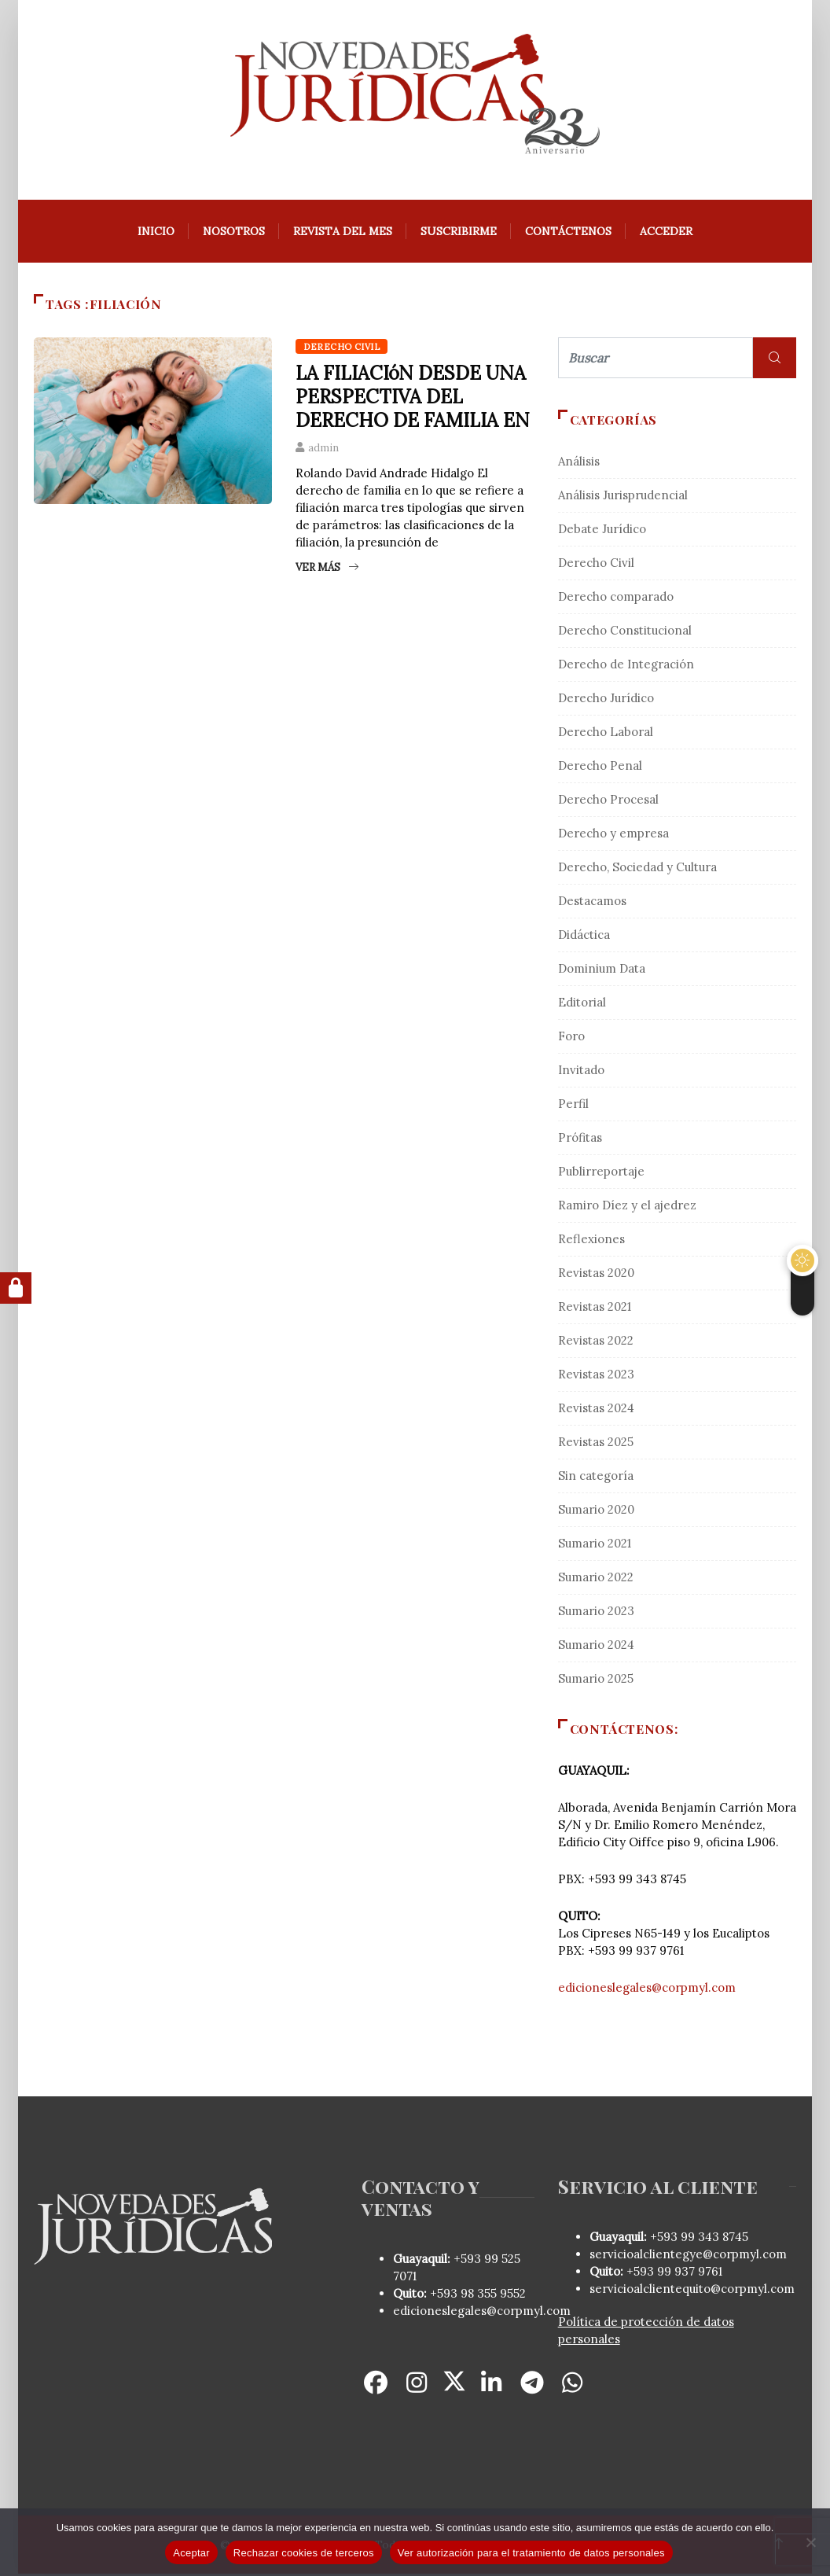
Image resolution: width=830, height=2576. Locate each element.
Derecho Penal (600, 767)
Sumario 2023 (596, 1613)
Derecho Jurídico (606, 700)
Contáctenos (568, 233)
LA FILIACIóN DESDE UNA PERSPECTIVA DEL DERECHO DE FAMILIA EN (413, 399)
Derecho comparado (616, 598)
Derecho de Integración (626, 666)
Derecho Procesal (608, 801)
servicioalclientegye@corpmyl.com (688, 2256)
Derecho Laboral (605, 734)
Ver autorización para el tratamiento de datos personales (531, 2553)
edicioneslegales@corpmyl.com (647, 1989)
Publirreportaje (601, 1173)
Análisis (579, 463)
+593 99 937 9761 (672, 2273)
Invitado (581, 1072)
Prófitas (580, 1139)
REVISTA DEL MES (342, 233)
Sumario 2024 (596, 1646)
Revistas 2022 (596, 1342)
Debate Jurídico (602, 531)
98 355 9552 (493, 2295)
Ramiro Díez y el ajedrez (627, 1207)
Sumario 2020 (596, 1511)
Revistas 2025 (596, 1444)
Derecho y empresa (613, 835)
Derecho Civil (341, 349)
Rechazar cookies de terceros (303, 2553)
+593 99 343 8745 (697, 2239)
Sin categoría (596, 1477)
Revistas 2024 (596, 1410)
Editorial (582, 1004)
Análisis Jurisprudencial (623, 497)
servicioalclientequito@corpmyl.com (692, 2290)
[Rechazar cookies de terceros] (810, 2542)
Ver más (327, 569)
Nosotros (234, 233)
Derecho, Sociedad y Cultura (637, 869)
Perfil (573, 1105)
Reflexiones (591, 1241)
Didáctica (584, 936)
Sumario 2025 (596, 1680)
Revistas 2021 (594, 1308)
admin (323, 450)
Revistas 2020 (596, 1275)
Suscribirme (459, 233)
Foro (571, 1038)
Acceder (666, 233)
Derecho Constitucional (625, 632)
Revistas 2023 (596, 1376)
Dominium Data (601, 970)
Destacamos (592, 903)
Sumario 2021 (594, 1545)
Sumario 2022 (596, 1579)
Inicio (156, 233)
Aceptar (191, 2553)
